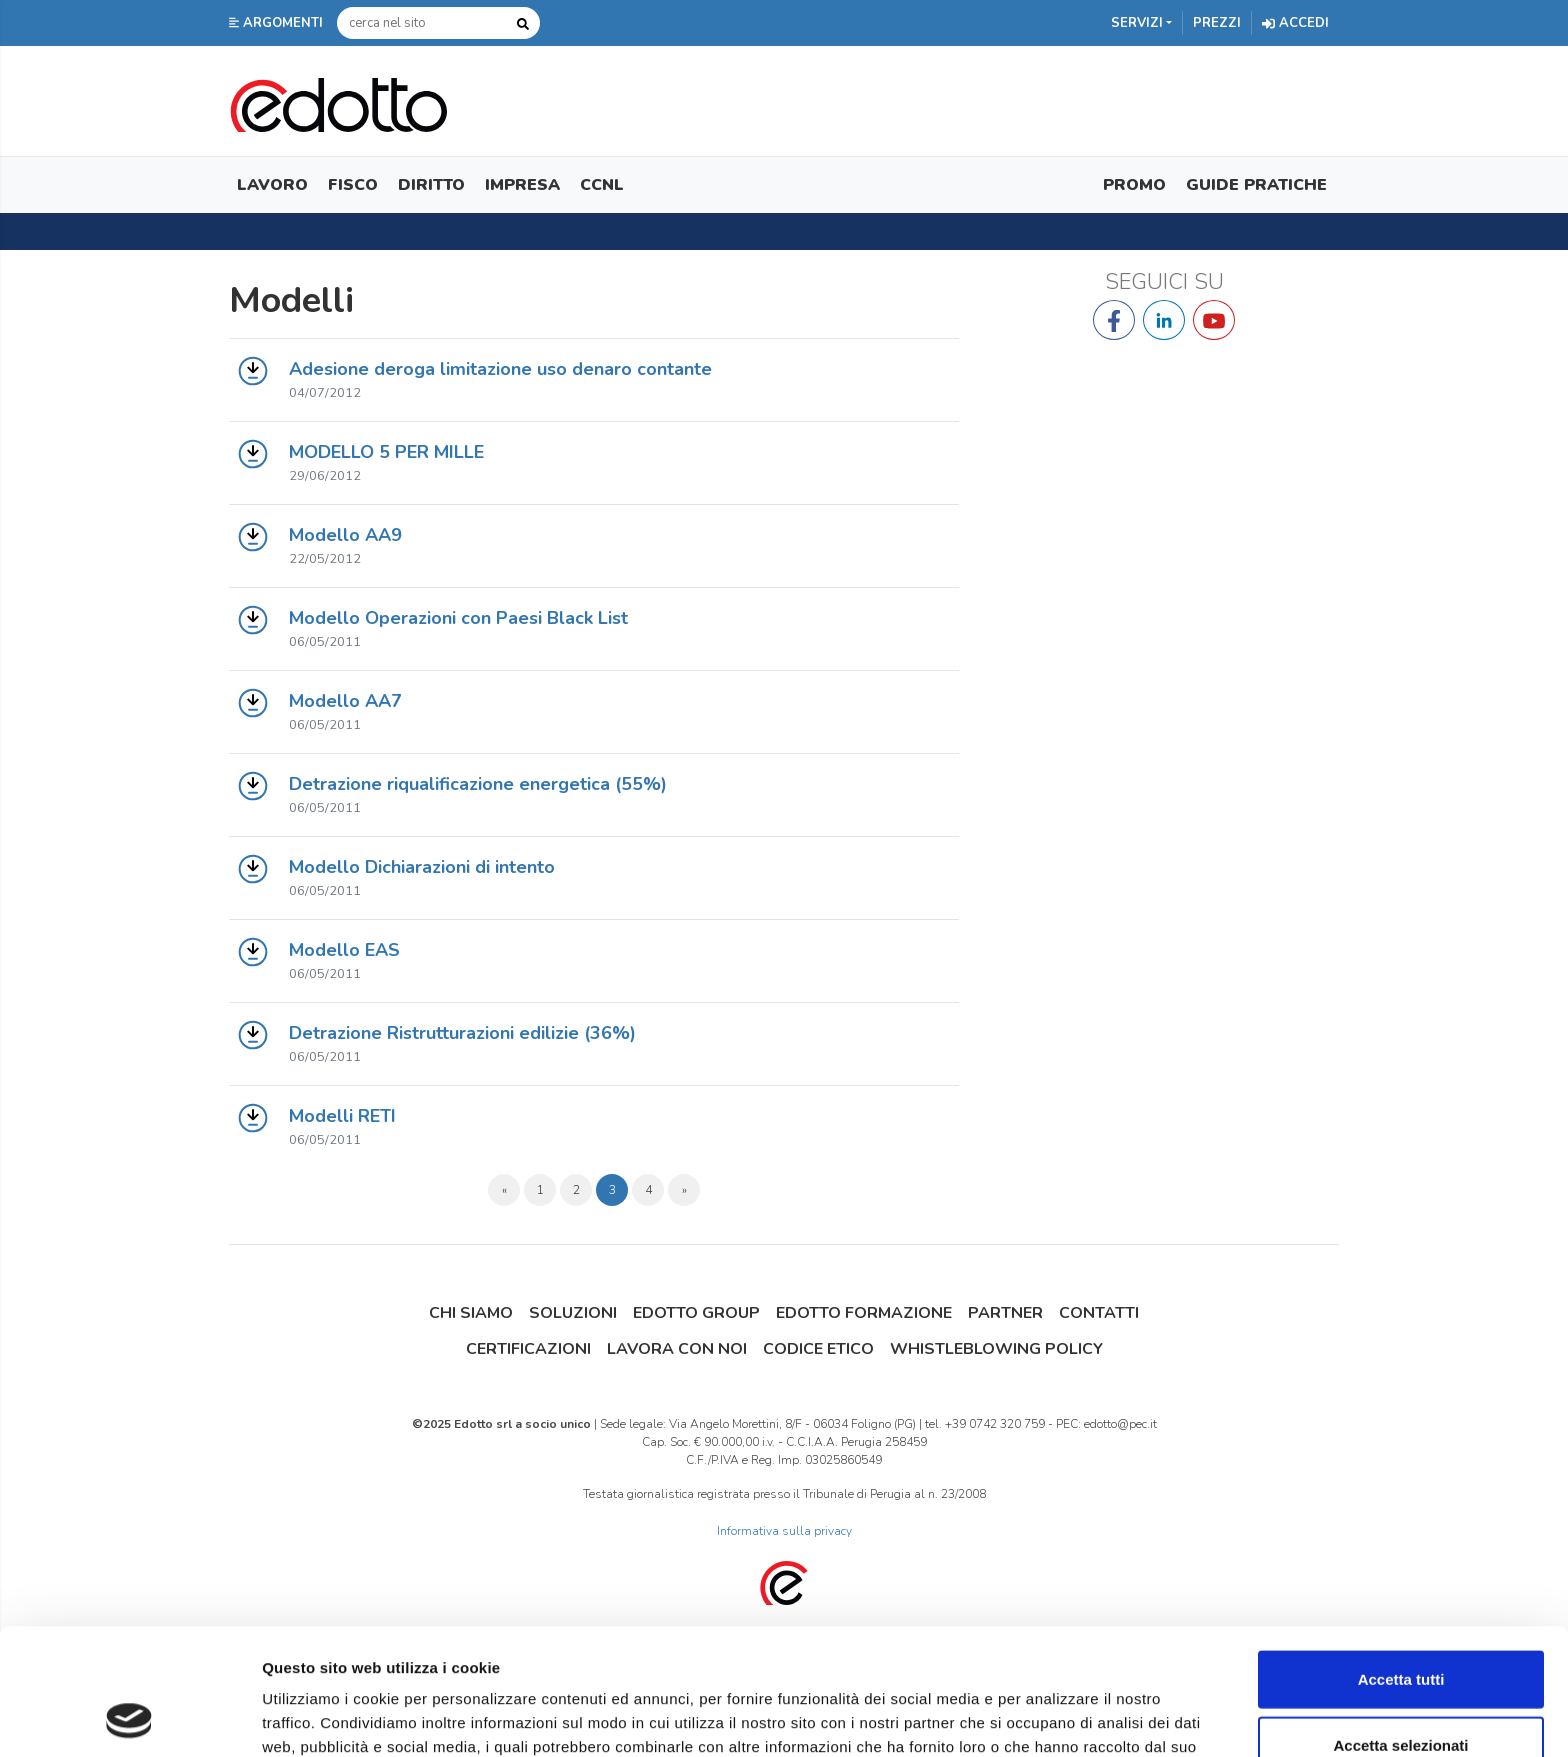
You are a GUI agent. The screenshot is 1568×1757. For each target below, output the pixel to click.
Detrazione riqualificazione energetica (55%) (478, 784)
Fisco (353, 185)
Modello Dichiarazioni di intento (422, 867)
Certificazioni (528, 1349)
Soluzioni (573, 1313)
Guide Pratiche (1256, 185)
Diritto (431, 185)
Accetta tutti (1401, 1560)
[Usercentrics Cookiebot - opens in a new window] (129, 1718)
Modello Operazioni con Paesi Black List (458, 618)
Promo (1134, 185)
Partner (1005, 1313)
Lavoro (272, 185)
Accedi (1295, 23)
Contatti (1099, 1313)
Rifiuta (1401, 1691)
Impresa (522, 185)
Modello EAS (344, 950)
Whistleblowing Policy (996, 1349)
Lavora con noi (677, 1349)
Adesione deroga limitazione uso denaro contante (500, 369)
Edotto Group (696, 1313)
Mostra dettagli (1052, 1717)
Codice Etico (818, 1349)
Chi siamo (471, 1313)
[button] (278, 23)
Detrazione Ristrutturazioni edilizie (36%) (462, 1033)
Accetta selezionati (1400, 1626)
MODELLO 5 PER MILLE (386, 452)
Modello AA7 (345, 701)
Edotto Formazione (864, 1313)
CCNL (602, 185)
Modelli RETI (342, 1116)
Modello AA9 (345, 535)
